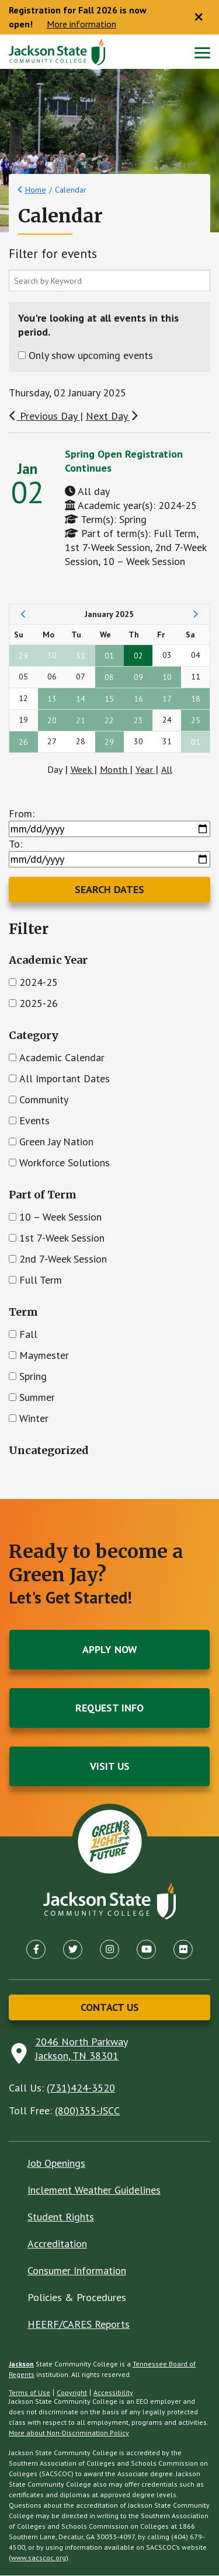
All (166, 770)
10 (167, 677)
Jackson (21, 2364)
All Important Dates (64, 1079)
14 (80, 699)
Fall (28, 1334)
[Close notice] (199, 17)
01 (109, 656)
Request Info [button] (109, 1708)
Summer (37, 1397)
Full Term (40, 1280)
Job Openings (56, 2163)
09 (138, 677)
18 (195, 699)
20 (52, 721)
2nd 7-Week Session (63, 1259)
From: (21, 814)
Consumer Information (76, 2271)
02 (138, 656)
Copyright (72, 2393)
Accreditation (57, 2244)
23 (138, 721)
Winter (33, 1418)
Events (34, 1121)
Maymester (44, 1355)
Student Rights (60, 2217)
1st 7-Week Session (62, 1238)
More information (81, 24)
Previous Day (44, 416)
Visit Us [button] (110, 1766)
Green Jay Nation (56, 1142)
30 (52, 656)
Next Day (112, 416)
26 (23, 742)
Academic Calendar (62, 1058)
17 (167, 699)
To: (15, 844)
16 (138, 699)
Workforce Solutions (64, 1163)
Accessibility (113, 2393)
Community (43, 1100)
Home (35, 190)
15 (109, 699)
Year (145, 770)
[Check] (12, 983)
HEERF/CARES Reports (78, 2324)
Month (115, 770)
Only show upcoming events (91, 355)
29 (23, 656)
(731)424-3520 (81, 2088)
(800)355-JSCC (87, 2111)
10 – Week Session (60, 1217)
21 (80, 721)
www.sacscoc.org (38, 2558)
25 (195, 721)
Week (82, 770)
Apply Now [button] (109, 1650)
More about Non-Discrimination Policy (69, 2433)
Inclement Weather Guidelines (94, 2190)
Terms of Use (29, 2393)
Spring (33, 1376)
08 (109, 677)
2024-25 (38, 982)
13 (52, 699)
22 (109, 721)
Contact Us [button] (110, 2007)
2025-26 (38, 1003)
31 (80, 656)
